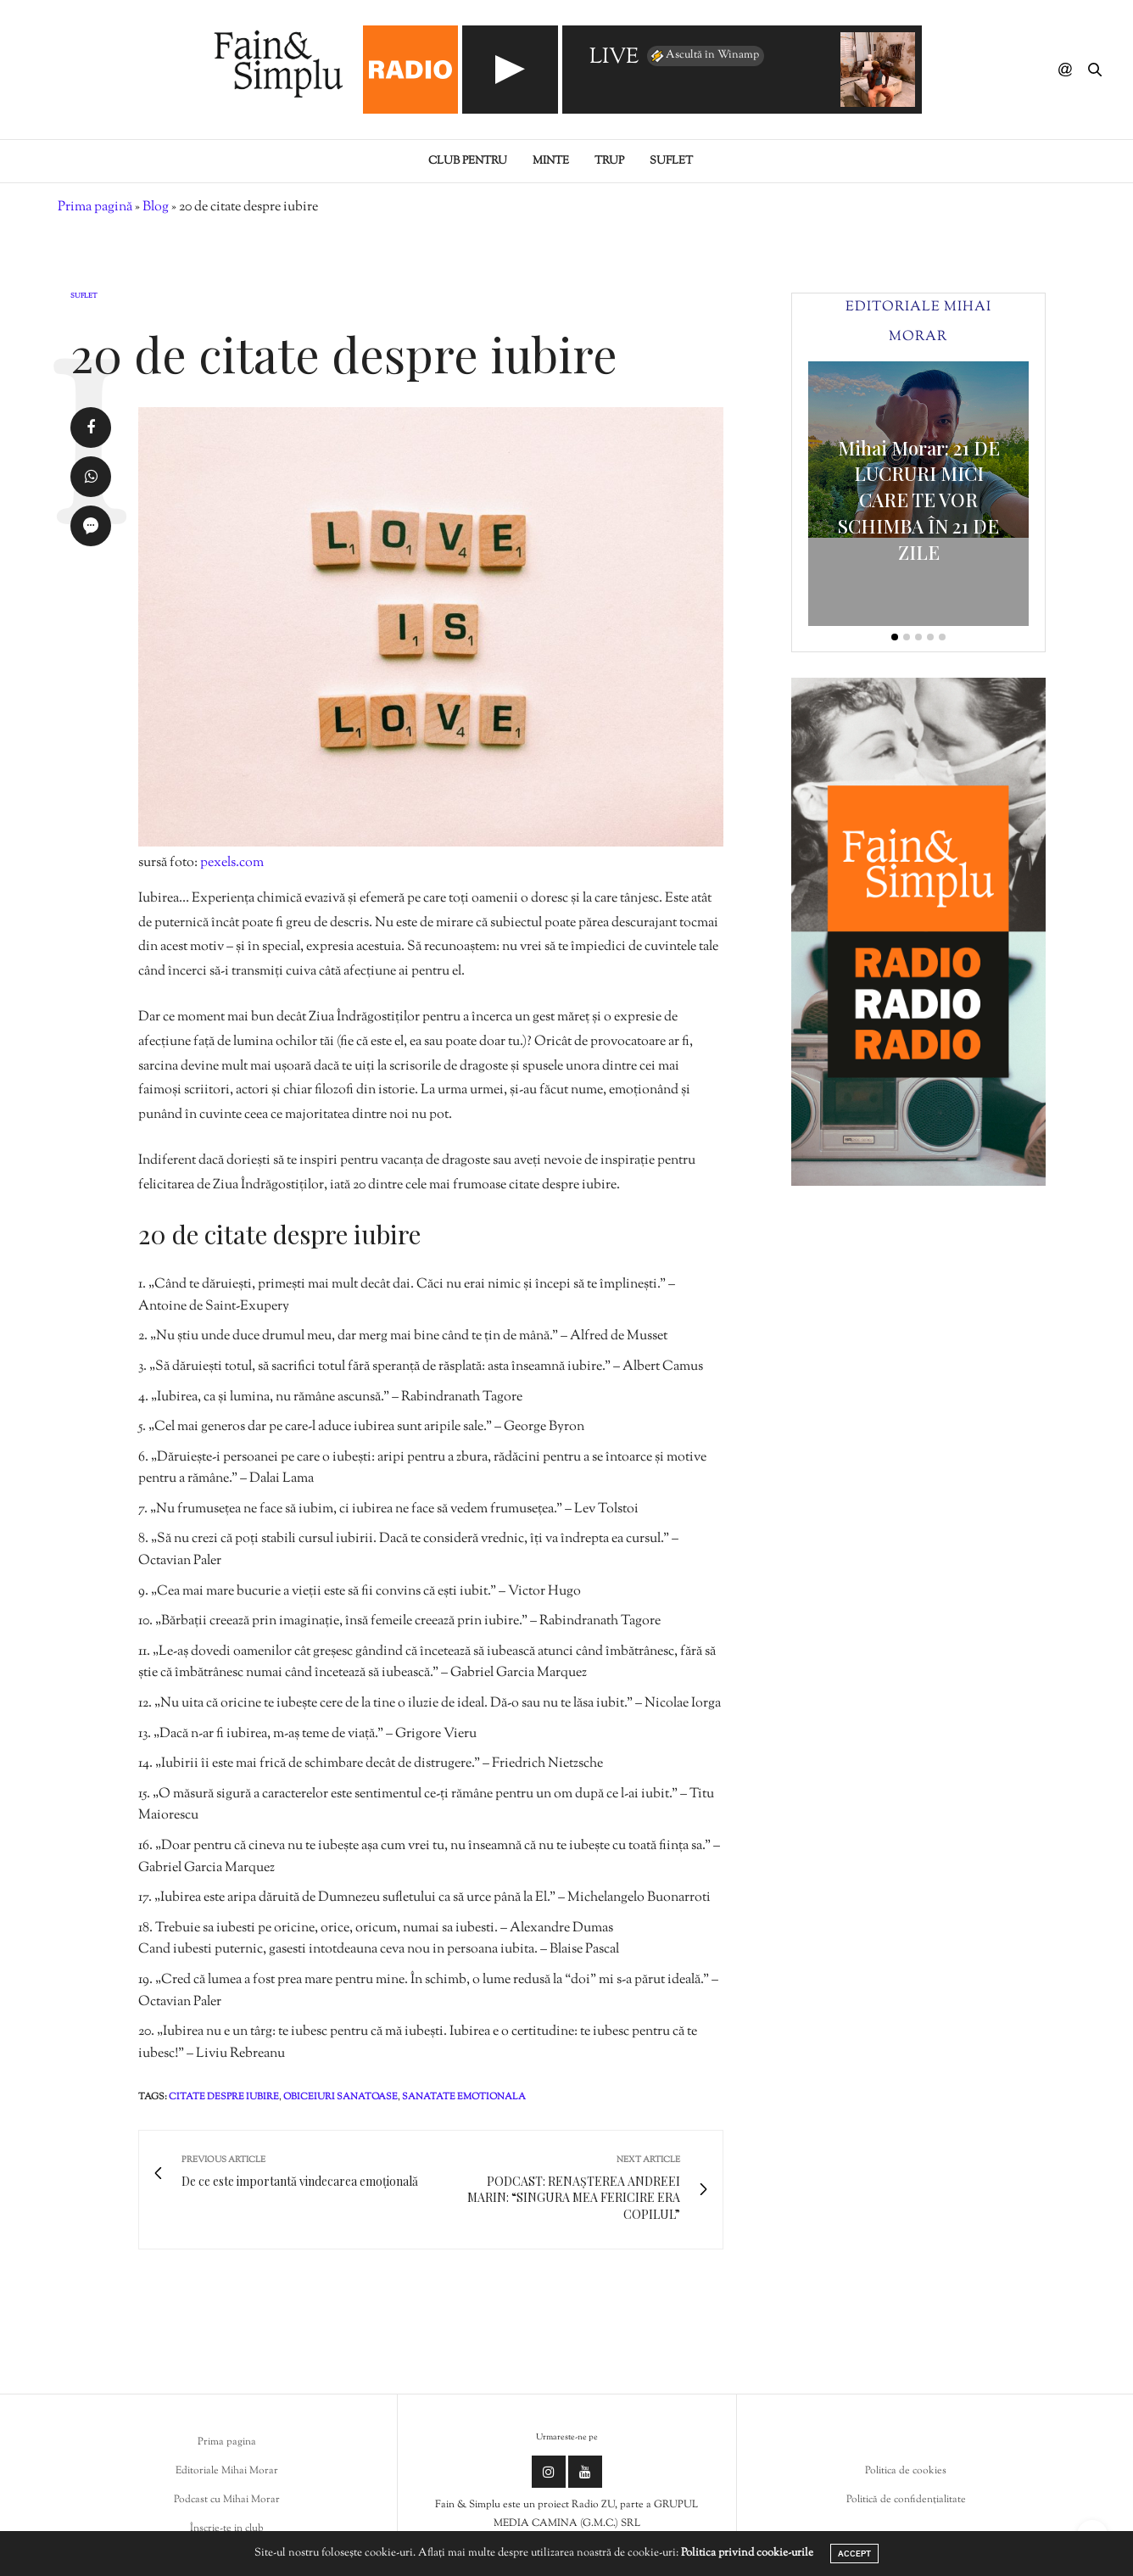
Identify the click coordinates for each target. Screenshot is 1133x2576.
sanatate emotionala (464, 2097)
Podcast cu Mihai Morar (227, 2499)
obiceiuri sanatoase (340, 2097)
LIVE (614, 58)
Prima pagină (95, 207)
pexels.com (232, 863)
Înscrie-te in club (227, 2528)
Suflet (671, 161)
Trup (609, 161)
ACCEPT (854, 2553)
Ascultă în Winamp (704, 55)
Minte (551, 161)
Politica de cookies (905, 2470)
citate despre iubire (224, 2097)
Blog (155, 207)
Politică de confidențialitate (906, 2499)
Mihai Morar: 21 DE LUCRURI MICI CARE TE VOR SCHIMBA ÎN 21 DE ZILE (919, 500)
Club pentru (467, 161)
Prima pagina (227, 2442)
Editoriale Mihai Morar (227, 2470)
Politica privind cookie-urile (747, 2553)
